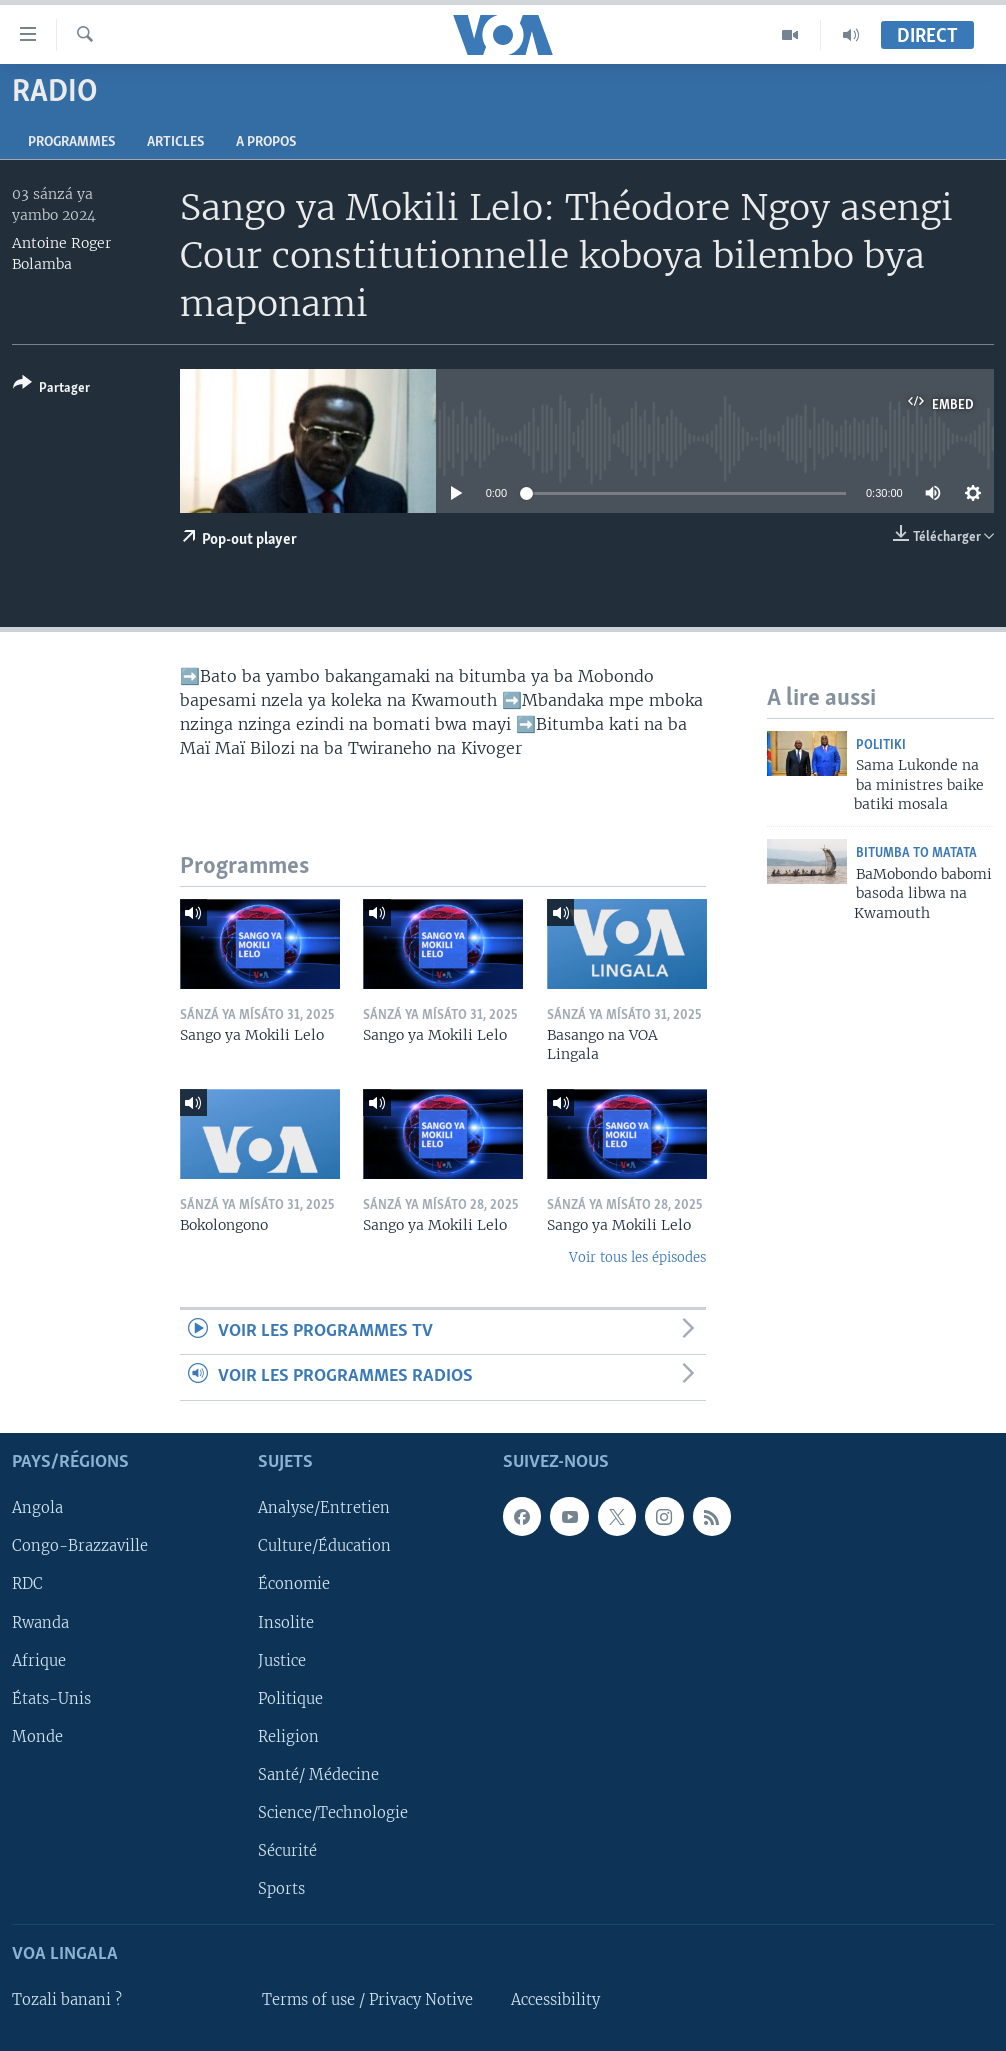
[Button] (51, 389)
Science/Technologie (333, 1812)
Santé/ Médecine (318, 1774)
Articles (175, 142)
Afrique (39, 1660)
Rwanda (40, 1622)
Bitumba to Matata (916, 853)
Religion (288, 1736)
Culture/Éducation (324, 1546)
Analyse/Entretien (324, 1508)
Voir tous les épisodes (637, 1257)
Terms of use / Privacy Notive (367, 2000)
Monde (37, 1736)
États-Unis (51, 1698)
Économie (294, 1584)
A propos (266, 142)
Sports (281, 1889)
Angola (37, 1508)
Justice (282, 1660)
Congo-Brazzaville (80, 1546)
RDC (27, 1584)
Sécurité (287, 1851)
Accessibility (555, 2000)
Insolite (286, 1622)
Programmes (71, 142)
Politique (290, 1698)
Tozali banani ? (67, 2000)
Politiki (881, 745)
